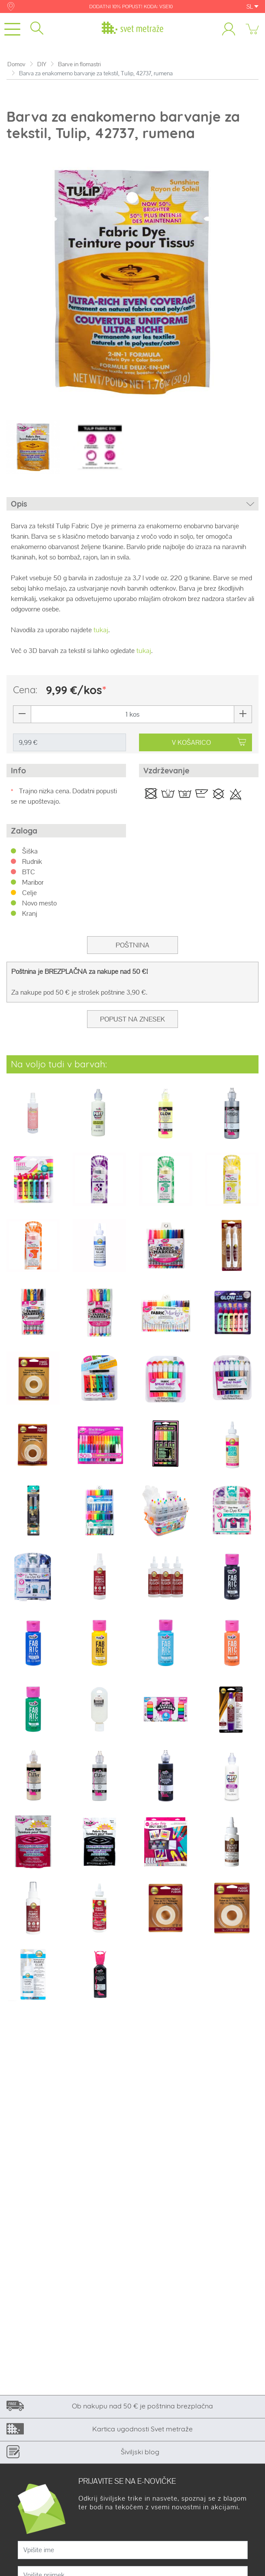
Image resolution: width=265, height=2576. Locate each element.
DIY (41, 64)
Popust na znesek (132, 1019)
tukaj (101, 629)
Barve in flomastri (79, 64)
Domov (16, 64)
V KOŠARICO (209, 742)
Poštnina (132, 945)
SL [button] (252, 6)
